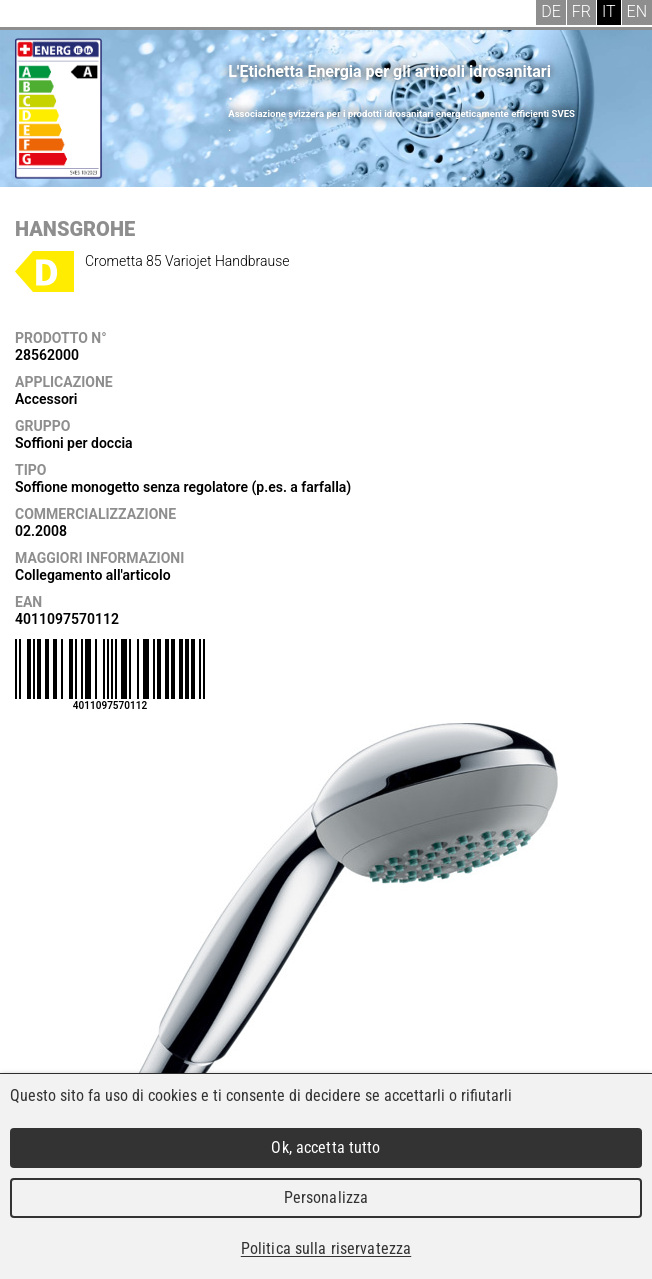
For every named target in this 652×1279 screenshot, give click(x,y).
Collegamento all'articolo (93, 575)
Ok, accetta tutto (325, 1147)
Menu (30, 15)
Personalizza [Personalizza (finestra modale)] (326, 1197)
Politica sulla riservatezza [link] (326, 1248)
